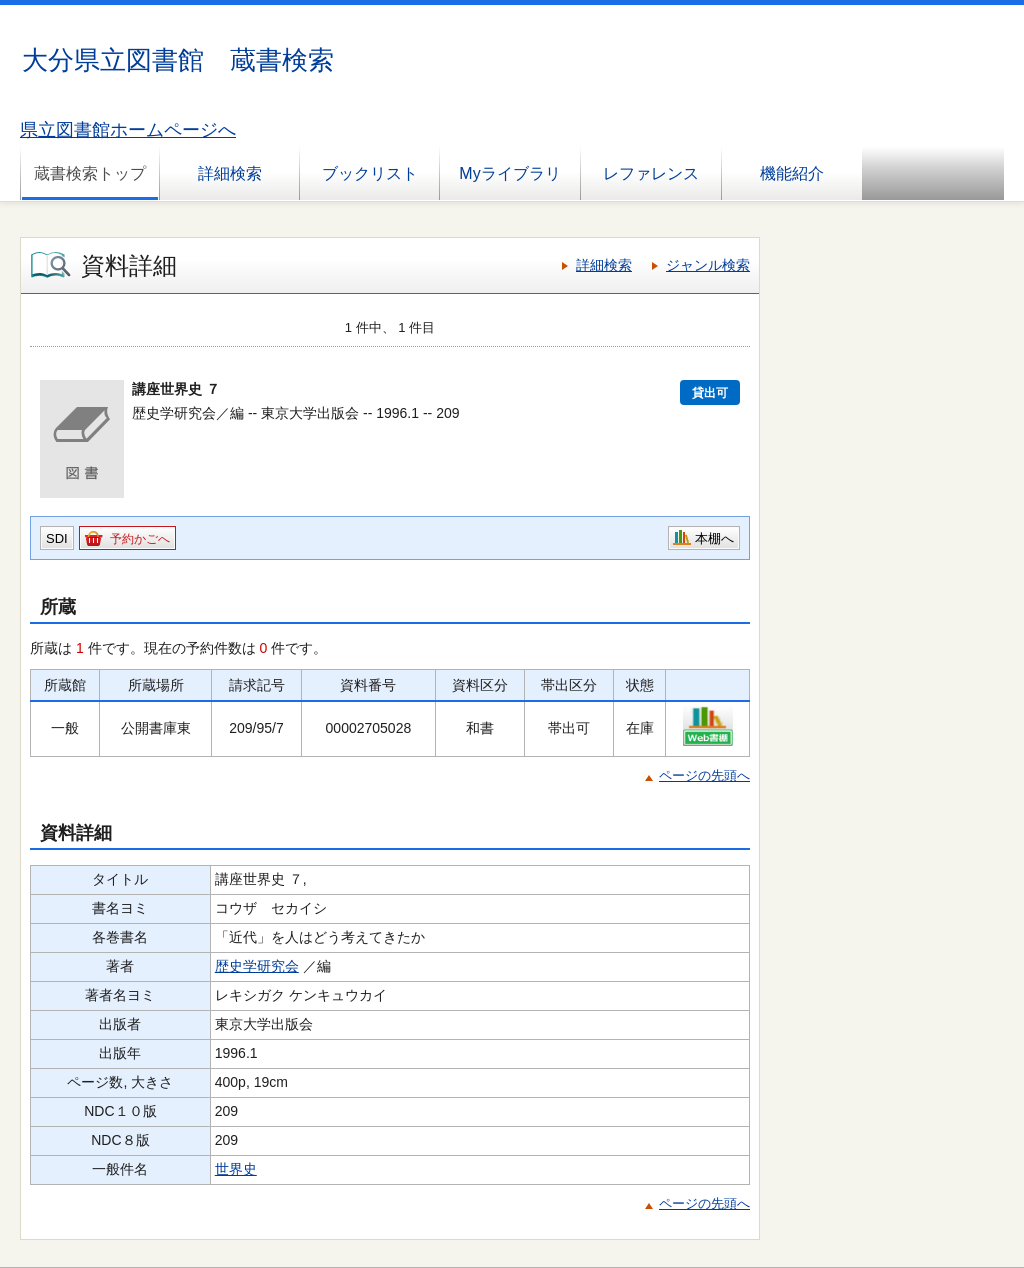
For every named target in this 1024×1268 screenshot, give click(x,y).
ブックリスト (370, 173)
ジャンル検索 (708, 265)
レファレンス (651, 173)
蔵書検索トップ (90, 173)
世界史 (236, 1169)
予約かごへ (140, 539)
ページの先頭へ (704, 775)
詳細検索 (230, 173)
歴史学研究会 (257, 966)
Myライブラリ (509, 173)
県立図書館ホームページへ (128, 130)
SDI (57, 538)
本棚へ (714, 538)
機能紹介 (792, 173)
